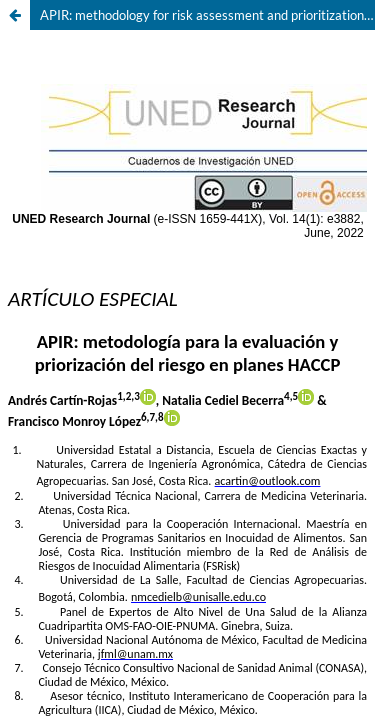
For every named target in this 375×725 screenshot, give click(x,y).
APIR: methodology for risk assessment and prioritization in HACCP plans (207, 15)
